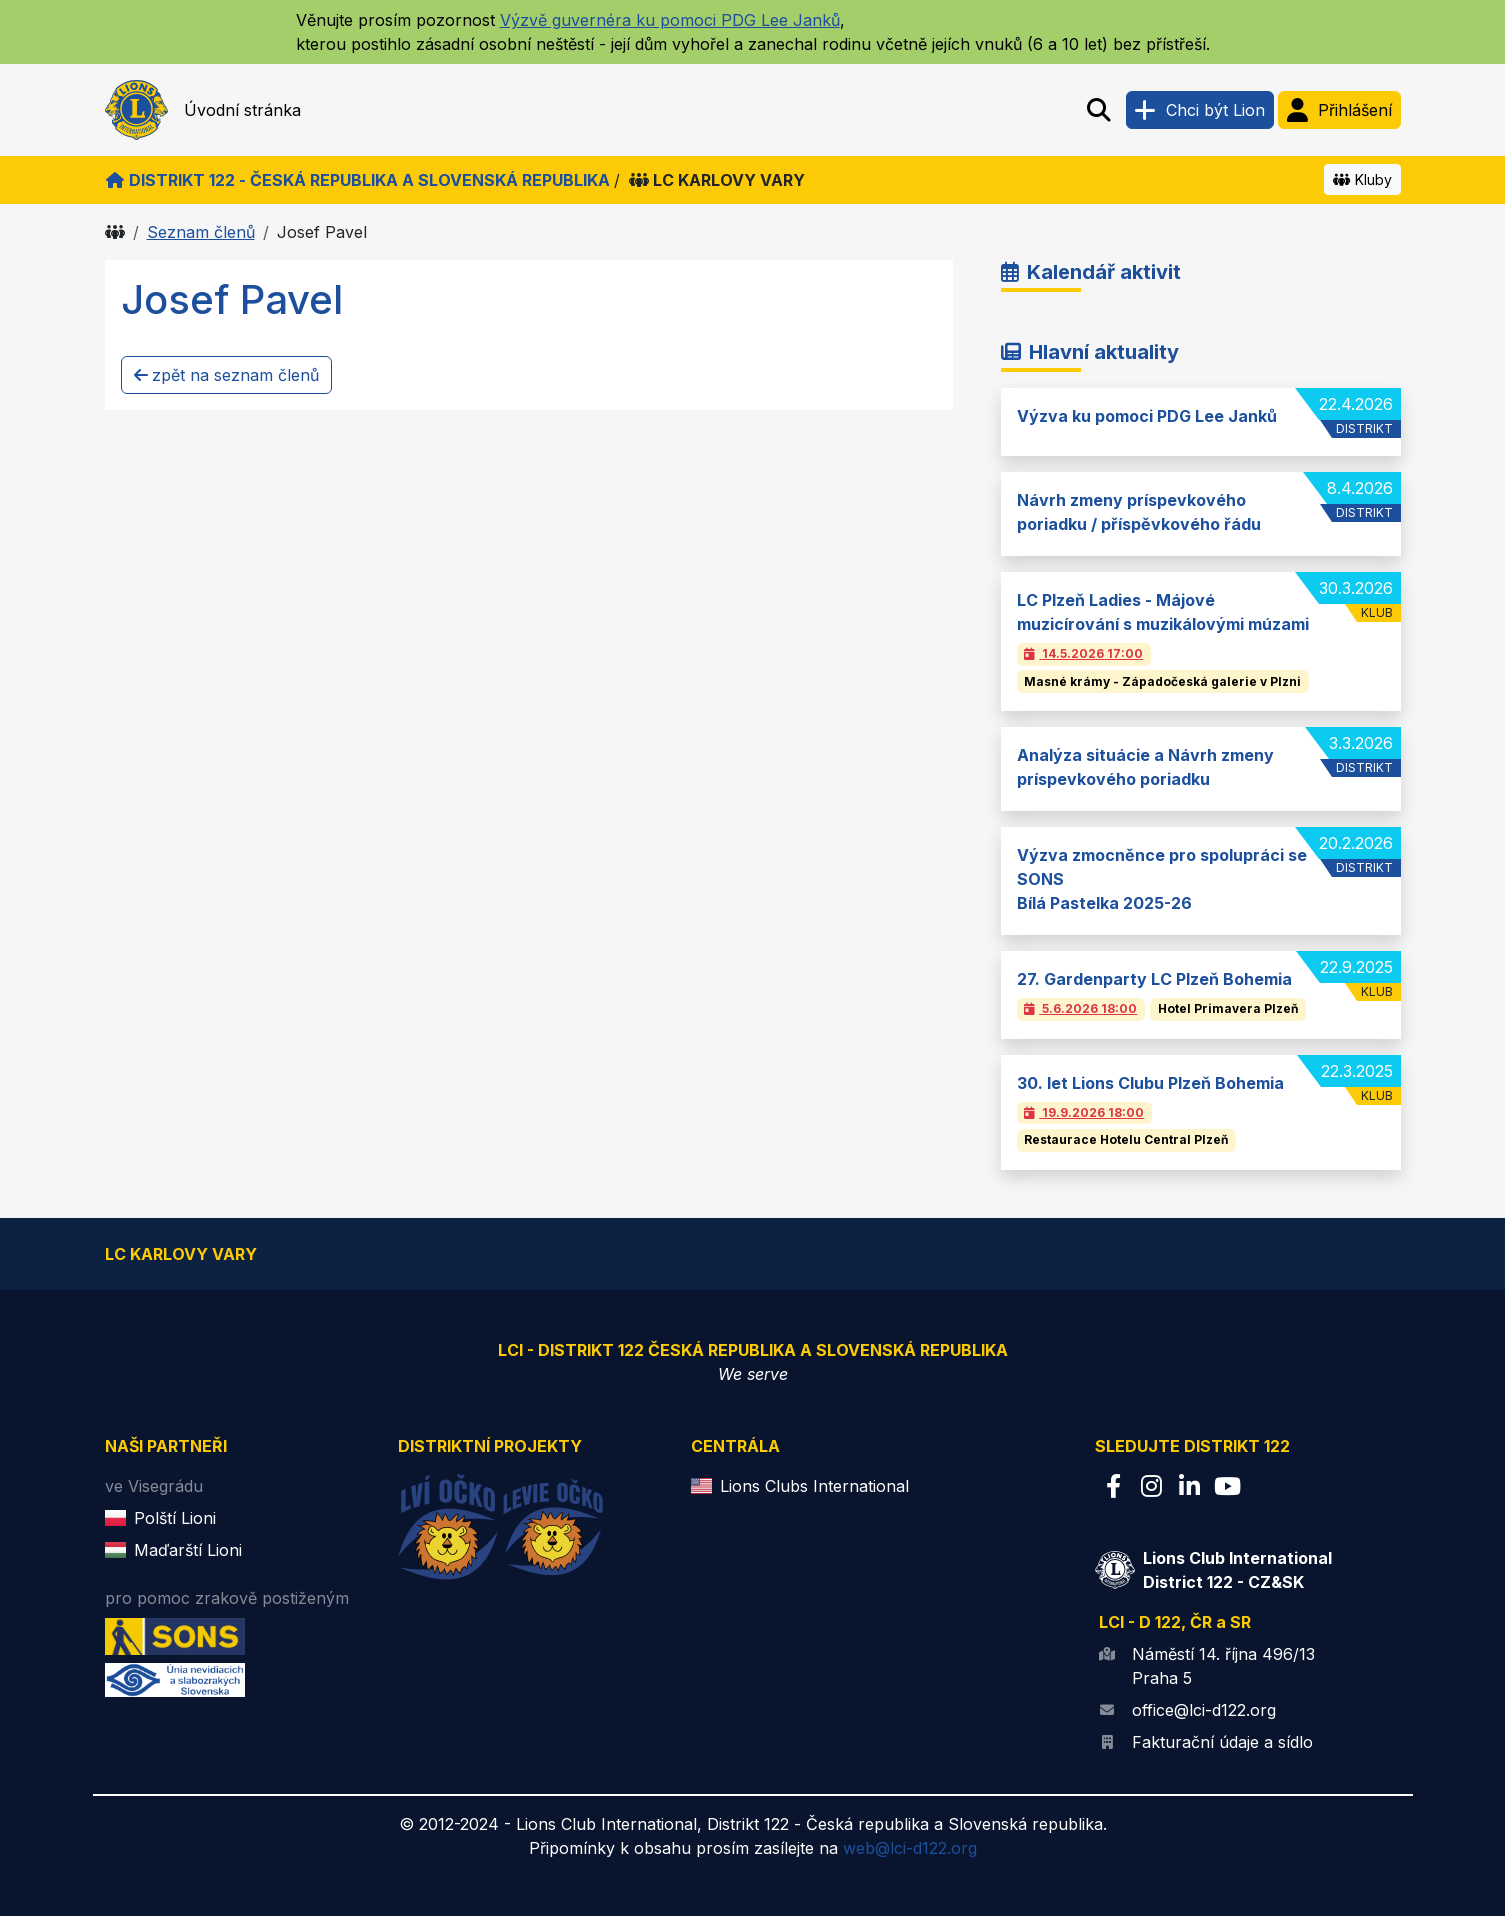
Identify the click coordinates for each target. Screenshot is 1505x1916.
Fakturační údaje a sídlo (1222, 1742)
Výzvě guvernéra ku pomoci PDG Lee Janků (670, 20)
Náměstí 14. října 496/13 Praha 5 (1223, 1666)
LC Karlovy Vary (717, 180)
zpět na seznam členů (226, 375)
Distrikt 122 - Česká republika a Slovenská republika (357, 180)
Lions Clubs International (814, 1486)
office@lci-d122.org (1204, 1710)
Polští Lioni (175, 1518)
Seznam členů (201, 232)
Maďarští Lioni (188, 1550)
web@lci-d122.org (910, 1848)
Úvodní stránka (242, 110)
